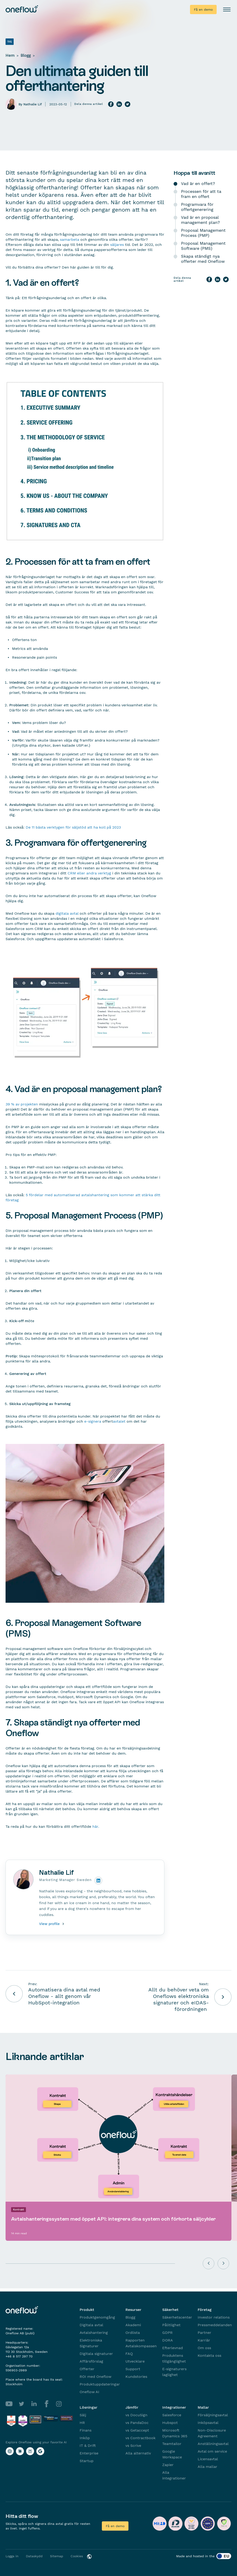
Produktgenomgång (97, 2317)
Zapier (168, 2465)
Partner (204, 2332)
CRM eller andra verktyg (90, 873)
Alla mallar (207, 2466)
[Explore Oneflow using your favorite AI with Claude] (20, 2451)
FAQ (129, 2353)
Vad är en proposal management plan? (200, 220)
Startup (87, 2461)
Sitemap (56, 2556)
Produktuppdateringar (100, 2384)
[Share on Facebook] (111, 104)
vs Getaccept (137, 2430)
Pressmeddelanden (215, 2325)
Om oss (204, 2348)
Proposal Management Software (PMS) (203, 246)
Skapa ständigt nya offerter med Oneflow (203, 259)
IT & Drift (88, 2445)
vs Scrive (133, 2445)
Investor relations (214, 2317)
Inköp (85, 2438)
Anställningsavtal (213, 2443)
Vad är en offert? (198, 183)
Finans (85, 2430)
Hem (10, 55)
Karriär (204, 2340)
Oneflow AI (89, 2392)
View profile (52, 1924)
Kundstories (136, 2376)
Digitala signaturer (96, 2353)
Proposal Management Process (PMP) (203, 233)
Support (132, 2369)
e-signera (92, 1421)
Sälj (83, 2415)
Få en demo (203, 9)
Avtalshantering (94, 2332)
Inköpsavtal (208, 2422)
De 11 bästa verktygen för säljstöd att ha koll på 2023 (73, 827)
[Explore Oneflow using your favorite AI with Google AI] (40, 2451)
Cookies (77, 2556)
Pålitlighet (171, 2325)
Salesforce (171, 2415)
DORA (167, 2340)
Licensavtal (208, 2459)
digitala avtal (67, 913)
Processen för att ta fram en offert (201, 194)
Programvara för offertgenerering (197, 207)
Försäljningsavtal (213, 2415)
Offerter (87, 2369)
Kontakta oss (209, 2355)
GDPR (167, 2332)
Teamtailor (171, 2443)
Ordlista (132, 2332)
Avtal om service (212, 2451)
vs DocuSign (136, 2415)
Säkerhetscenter (177, 2317)
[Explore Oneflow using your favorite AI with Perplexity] (30, 2451)
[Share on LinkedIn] (119, 104)
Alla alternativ (138, 2453)
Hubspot (170, 2422)
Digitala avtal (91, 2325)
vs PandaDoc (137, 2422)
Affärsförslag (91, 2361)
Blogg (26, 55)
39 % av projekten (22, 1104)
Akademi (133, 2325)
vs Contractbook (140, 2438)
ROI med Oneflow (95, 2376)
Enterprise (89, 2453)
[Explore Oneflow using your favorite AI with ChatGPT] (10, 2451)
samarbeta (70, 239)
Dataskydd (34, 2556)
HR (82, 2422)
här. (95, 1826)
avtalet (119, 1421)
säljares (117, 244)
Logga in (12, 2556)
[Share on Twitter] (127, 104)
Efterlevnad (172, 2348)
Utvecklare (135, 2361)
